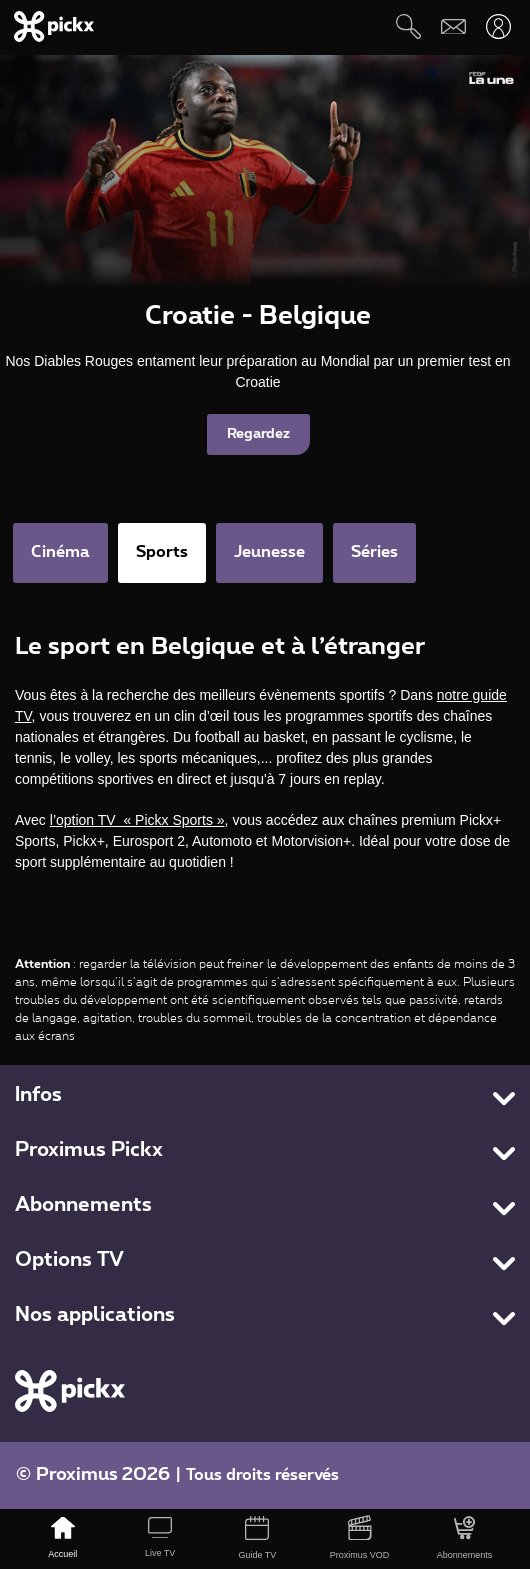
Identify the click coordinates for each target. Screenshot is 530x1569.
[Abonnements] (464, 1539)
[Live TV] (159, 1539)
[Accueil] (62, 1539)
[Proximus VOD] (359, 1539)
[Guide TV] (257, 1539)
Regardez (258, 434)
